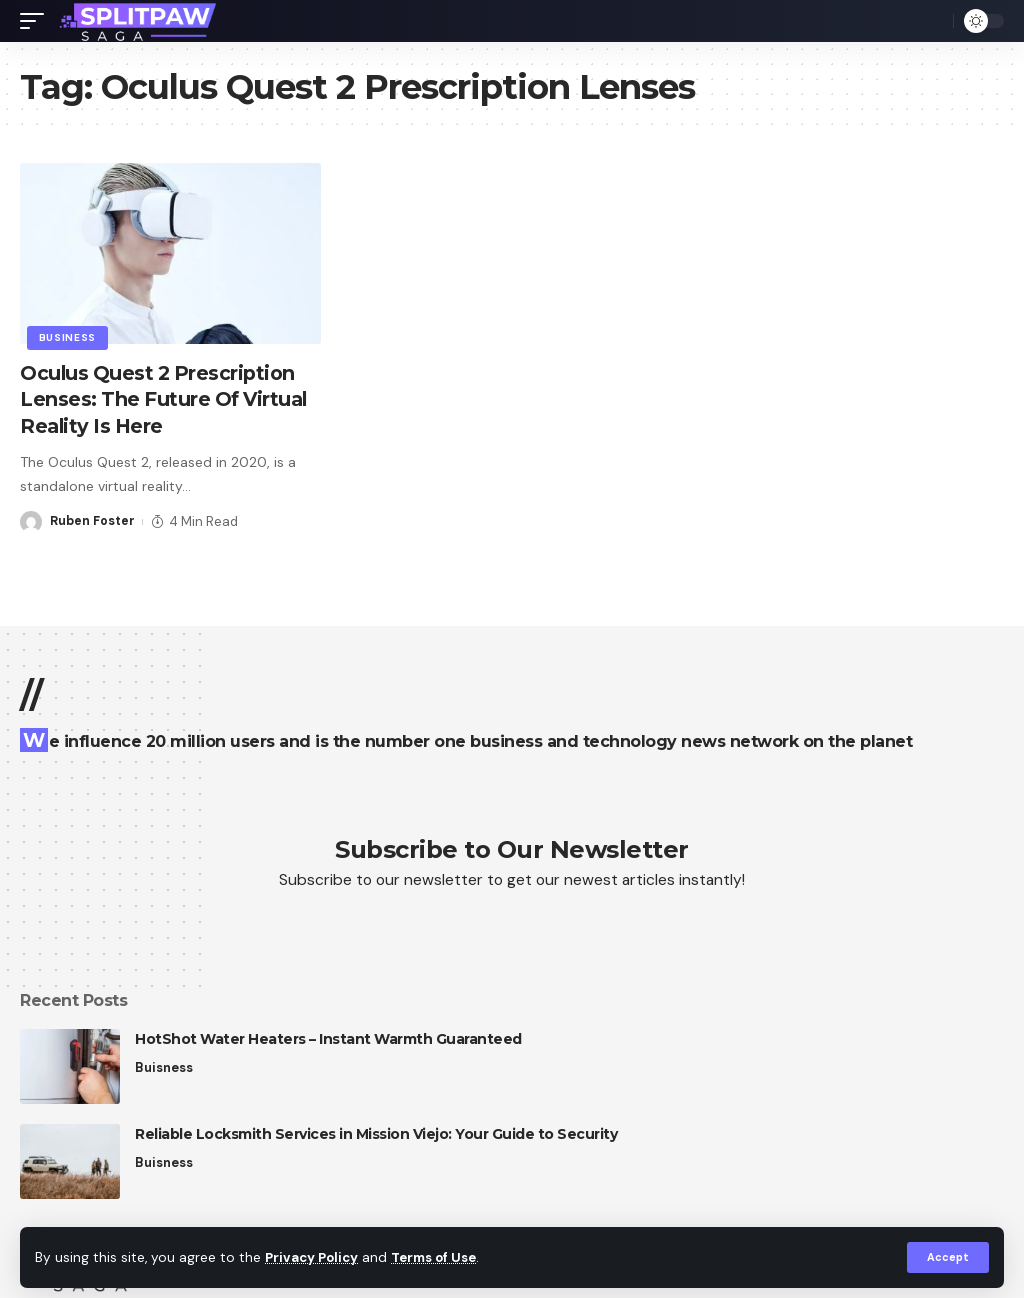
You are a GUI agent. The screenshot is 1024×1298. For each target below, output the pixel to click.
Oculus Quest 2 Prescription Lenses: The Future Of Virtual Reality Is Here (167, 399)
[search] (933, 21)
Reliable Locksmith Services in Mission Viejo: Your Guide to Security (376, 1134)
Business (68, 337)
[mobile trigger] (37, 21)
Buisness (164, 1067)
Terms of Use (441, 1257)
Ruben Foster (93, 519)
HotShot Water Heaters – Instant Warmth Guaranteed (328, 1039)
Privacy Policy (314, 1257)
